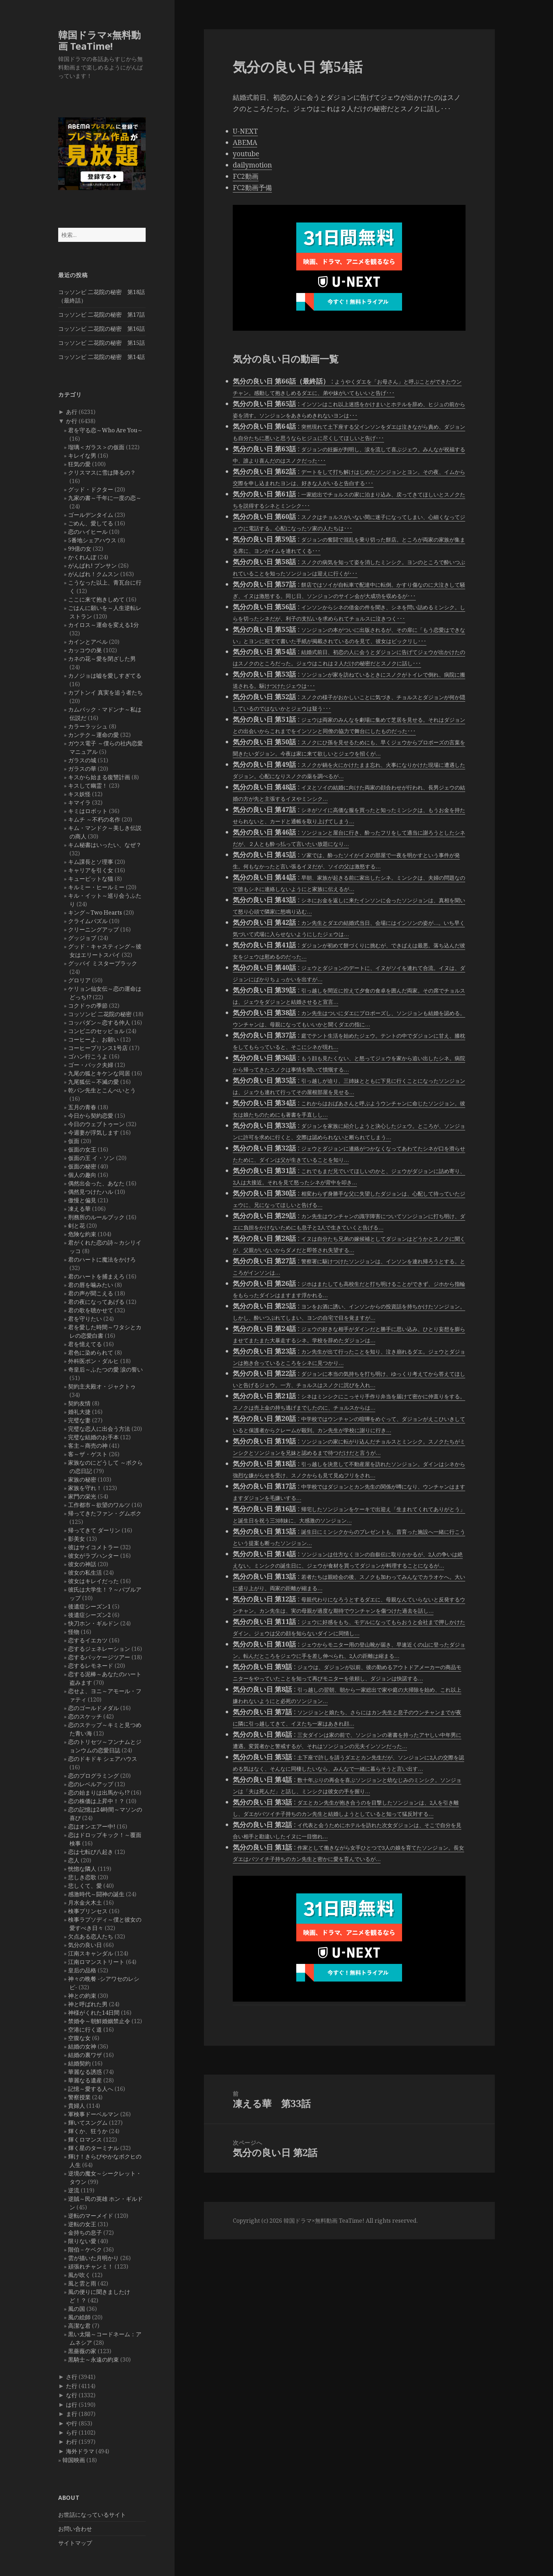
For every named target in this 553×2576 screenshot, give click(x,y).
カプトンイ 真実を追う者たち (105, 692)
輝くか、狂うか (88, 2131)
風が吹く (79, 2275)
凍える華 (79, 1209)
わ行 (71, 2442)
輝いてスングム (88, 2122)
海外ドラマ (80, 2451)
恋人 (73, 1860)
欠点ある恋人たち (90, 1936)
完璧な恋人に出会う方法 (99, 1429)
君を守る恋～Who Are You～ (105, 430)
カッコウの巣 (85, 650)
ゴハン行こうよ (88, 1056)
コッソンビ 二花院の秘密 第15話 (101, 343)
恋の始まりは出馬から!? (98, 1792)
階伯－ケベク (85, 2249)
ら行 (71, 2432)
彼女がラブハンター (93, 1555)
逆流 (73, 2190)
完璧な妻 (79, 1420)
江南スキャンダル (90, 1953)
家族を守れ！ (85, 1488)
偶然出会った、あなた (96, 1183)
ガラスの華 (82, 769)
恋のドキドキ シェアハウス (102, 1759)
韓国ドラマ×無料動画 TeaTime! (99, 40)
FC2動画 (246, 176)
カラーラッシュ (88, 726)
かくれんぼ (82, 557)
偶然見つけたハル (90, 1192)
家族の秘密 (82, 1479)
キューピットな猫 (90, 879)
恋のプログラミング (93, 1776)
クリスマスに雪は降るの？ (102, 472)
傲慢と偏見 (82, 1200)
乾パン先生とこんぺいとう (102, 1090)
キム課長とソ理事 (90, 862)
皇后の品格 (82, 1970)
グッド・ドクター (90, 489)
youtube (246, 153)
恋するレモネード (90, 1665)
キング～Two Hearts (95, 912)
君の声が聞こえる (90, 1293)
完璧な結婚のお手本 (93, 1437)
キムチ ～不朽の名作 (94, 819)
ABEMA (245, 142)
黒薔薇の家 (82, 2351)
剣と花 (76, 1225)
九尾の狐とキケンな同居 (99, 1073)
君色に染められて (90, 1352)
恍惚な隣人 (82, 1869)
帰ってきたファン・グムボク (104, 1513)
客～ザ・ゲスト (88, 1454)
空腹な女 (79, 2038)
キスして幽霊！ (88, 785)
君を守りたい (85, 1319)
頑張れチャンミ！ (90, 2266)
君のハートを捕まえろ (96, 1276)
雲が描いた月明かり (93, 2258)
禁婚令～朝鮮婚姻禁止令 (99, 2021)
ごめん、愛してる (90, 523)
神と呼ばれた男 (88, 2004)
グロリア (79, 980)
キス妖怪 (79, 794)
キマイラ (79, 802)
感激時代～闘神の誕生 (96, 1894)
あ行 (71, 412)
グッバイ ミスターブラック (102, 963)
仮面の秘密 (82, 1166)
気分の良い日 (85, 1945)
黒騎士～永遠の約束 (93, 2359)
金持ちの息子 (85, 2232)
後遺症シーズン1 (89, 1606)
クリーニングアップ (93, 929)
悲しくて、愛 (85, 1886)
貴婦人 (76, 2106)
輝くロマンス (85, 2139)
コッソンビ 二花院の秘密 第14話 (101, 357)
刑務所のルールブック (96, 1217)
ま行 (71, 2414)
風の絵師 (79, 2317)
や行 (71, 2423)
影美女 (76, 1539)
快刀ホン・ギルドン (93, 1623)
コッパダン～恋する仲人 (99, 1022)
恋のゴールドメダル (93, 1708)
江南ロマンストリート (96, 1962)
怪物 (73, 1632)
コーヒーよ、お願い (93, 1039)
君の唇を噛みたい (90, 1285)
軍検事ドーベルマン (93, 2114)
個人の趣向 (82, 1175)
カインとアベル (88, 642)
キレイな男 (82, 455)
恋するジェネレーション (99, 1649)
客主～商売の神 (88, 1445)
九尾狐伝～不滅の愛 (93, 1082)
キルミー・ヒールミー (96, 887)
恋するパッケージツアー (99, 1657)
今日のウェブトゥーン (96, 1124)
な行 (71, 2395)
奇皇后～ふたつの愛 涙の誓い (105, 1369)
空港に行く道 (85, 2029)
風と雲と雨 (82, 2283)
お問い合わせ (75, 2529)
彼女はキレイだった (93, 1581)
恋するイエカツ (88, 1640)
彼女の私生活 (85, 1572)
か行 (71, 421)
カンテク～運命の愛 (93, 735)
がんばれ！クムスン (93, 574)
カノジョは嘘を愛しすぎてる (104, 675)
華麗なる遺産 (85, 2080)
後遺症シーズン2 (89, 1615)
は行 (71, 2405)
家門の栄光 (82, 1496)
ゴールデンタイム (90, 515)
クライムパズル (88, 921)
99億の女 (79, 549)
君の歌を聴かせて (90, 1310)
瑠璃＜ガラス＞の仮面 (96, 447)
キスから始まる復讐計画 (99, 777)
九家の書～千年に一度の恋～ (104, 498)
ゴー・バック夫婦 (90, 1065)
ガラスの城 (82, 760)
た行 (71, 2386)
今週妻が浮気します (93, 1132)
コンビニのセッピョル (96, 1031)
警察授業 (79, 2097)
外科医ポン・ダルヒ (93, 1361)
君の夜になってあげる (96, 1302)
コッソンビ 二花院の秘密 (100, 1014)
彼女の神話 (82, 1564)
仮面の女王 (82, 1149)
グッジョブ (82, 938)
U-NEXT (245, 131)
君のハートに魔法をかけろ (102, 1259)
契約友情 (79, 1403)
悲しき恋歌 (82, 1877)
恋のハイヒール (88, 532)
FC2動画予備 (252, 187)
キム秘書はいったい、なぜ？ (104, 845)
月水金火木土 (85, 1902)
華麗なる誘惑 (85, 2072)
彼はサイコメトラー (93, 1547)
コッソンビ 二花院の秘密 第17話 (101, 314)
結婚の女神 (82, 2046)
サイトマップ (75, 2543)
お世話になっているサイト (92, 2515)
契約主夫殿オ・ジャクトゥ (102, 1386)
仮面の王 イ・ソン (91, 1158)
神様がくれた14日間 (94, 2012)
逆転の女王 (82, 2224)
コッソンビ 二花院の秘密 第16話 (101, 328)
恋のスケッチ (85, 1716)
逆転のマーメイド (90, 2216)
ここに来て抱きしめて (96, 599)
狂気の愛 (79, 464)
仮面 (73, 1141)
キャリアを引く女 (90, 870)
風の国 (76, 2309)
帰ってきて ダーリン (94, 1530)
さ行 (71, 2377)
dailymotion (252, 165)
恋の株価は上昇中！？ (96, 1801)
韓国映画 (73, 2460)
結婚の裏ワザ (85, 2055)
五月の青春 (82, 1107)
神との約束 (82, 1996)
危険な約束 (82, 1234)
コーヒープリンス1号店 (98, 1048)
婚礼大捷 (79, 1412)
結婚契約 (79, 2063)
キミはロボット (88, 811)
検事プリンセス (88, 1911)
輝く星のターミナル (93, 2148)
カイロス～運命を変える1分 (103, 625)
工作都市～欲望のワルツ (99, 1505)
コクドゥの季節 (88, 1005)
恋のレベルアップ (90, 1784)
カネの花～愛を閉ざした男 (102, 659)
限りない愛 (82, 2241)
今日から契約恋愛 (90, 1115)
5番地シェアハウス (92, 540)
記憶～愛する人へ (90, 2089)
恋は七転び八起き (90, 1852)
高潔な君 (79, 2326)
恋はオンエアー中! (91, 1826)
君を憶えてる (85, 1344)
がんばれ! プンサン (92, 565)
